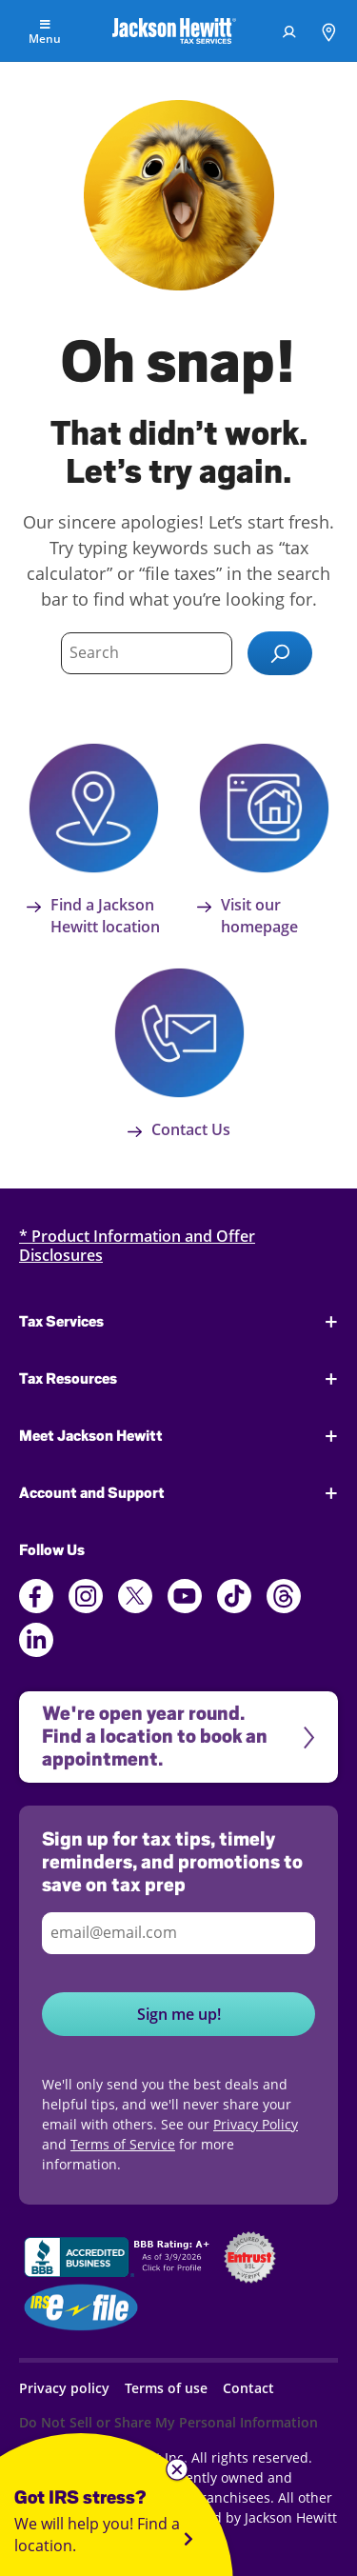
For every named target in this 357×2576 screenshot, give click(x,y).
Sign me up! (179, 2014)
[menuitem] (289, 31)
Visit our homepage (247, 915)
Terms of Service (122, 2144)
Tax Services (61, 1321)
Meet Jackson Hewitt (91, 1436)
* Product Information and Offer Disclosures (137, 1246)
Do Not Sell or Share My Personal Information (168, 2422)
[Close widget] (177, 2470)
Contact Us (179, 1129)
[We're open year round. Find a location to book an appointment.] (178, 1737)
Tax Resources (68, 1379)
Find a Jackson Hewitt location (93, 915)
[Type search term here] (146, 653)
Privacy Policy (255, 2124)
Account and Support (92, 1493)
